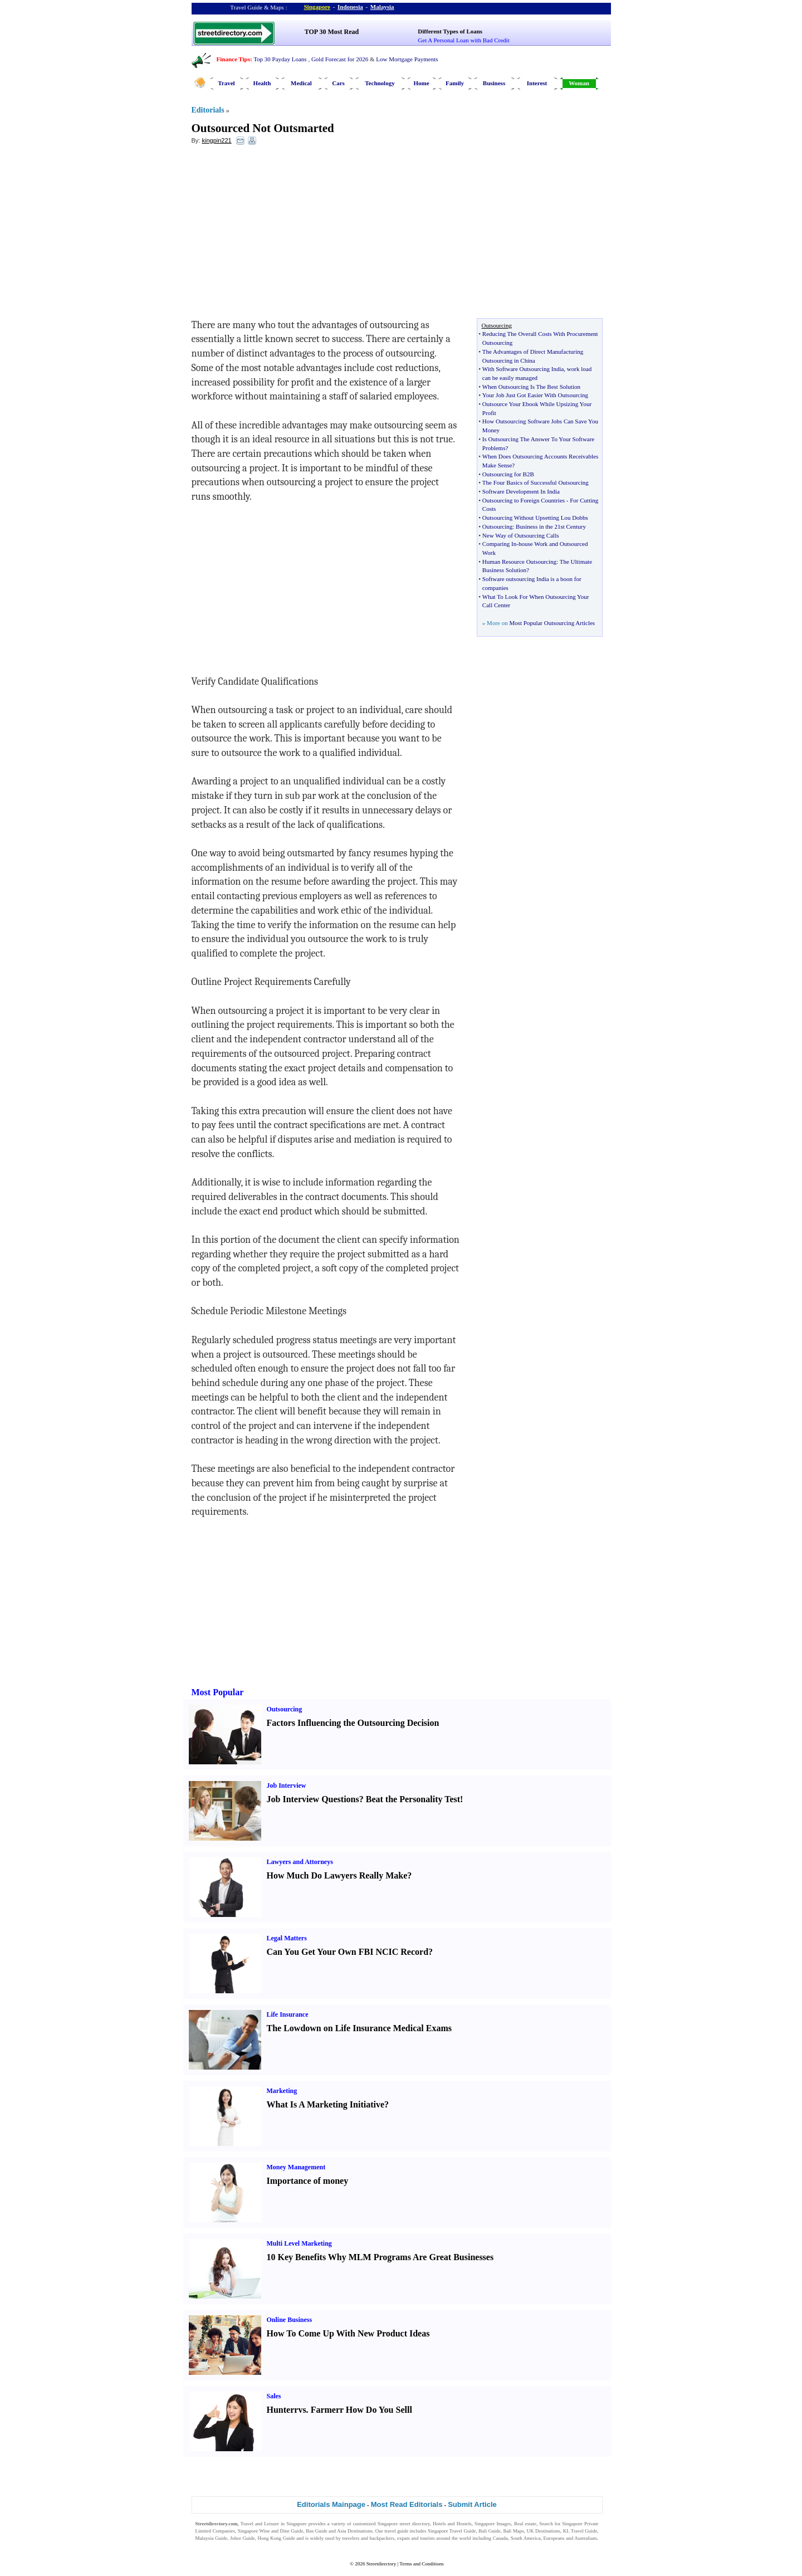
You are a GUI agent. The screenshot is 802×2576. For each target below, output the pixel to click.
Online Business (289, 2320)
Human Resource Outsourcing (519, 561)
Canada (500, 2538)
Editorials (208, 110)
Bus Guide (316, 2531)
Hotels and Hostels (452, 2523)
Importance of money (308, 2180)
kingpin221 (216, 140)
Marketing (282, 2091)
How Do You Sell (378, 2409)
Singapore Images (493, 2523)
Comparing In (499, 543)
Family (455, 83)
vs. (303, 2409)
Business (494, 83)
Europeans (554, 2538)
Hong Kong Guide (276, 2538)
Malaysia (382, 6)
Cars (338, 83)
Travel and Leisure (260, 2523)
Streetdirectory (381, 2564)
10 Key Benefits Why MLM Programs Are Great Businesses (380, 2257)
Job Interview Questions (313, 1799)
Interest (537, 83)
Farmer (325, 2409)
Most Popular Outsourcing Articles (552, 622)
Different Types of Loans (450, 31)
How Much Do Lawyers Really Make (337, 1875)
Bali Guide (489, 2531)
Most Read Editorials (407, 2504)
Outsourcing (497, 526)
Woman (579, 83)
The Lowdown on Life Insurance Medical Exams (359, 2028)
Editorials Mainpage (331, 2504)
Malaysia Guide (211, 2538)
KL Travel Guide (580, 2531)
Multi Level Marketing (299, 2243)
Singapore (317, 6)
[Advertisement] (282, 235)
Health (262, 83)
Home (421, 83)
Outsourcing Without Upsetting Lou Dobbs (535, 517)
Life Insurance (288, 2014)
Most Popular (218, 1692)
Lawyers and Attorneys (300, 1862)
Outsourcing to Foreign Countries (523, 500)
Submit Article (472, 2504)
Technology (379, 83)
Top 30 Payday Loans (279, 59)
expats (403, 2538)
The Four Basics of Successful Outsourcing (535, 482)
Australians (585, 2538)
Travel (226, 83)
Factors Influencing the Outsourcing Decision (353, 1723)
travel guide (396, 2531)
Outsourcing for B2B (508, 474)
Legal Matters (287, 1938)
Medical (301, 83)
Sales (274, 2396)
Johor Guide (242, 2538)
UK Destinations (543, 2531)
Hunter (281, 2409)
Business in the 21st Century (551, 526)
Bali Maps (513, 2531)
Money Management (296, 2167)
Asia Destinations (355, 2531)
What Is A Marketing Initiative (326, 2104)
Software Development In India (521, 491)
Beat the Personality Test (413, 1799)
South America (526, 2538)
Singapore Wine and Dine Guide (271, 2531)
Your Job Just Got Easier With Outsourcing (535, 395)
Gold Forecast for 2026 (339, 59)
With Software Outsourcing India (523, 368)
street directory (414, 2523)
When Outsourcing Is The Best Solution (531, 386)
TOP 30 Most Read (332, 32)
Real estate (525, 2523)
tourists (427, 2538)
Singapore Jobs (210, 2545)
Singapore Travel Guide (452, 2531)
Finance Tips (233, 59)
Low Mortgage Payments (407, 59)
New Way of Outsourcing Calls (520, 535)
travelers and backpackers (368, 2538)
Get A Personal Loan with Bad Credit (463, 40)
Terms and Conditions (421, 2564)
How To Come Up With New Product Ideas (348, 2333)
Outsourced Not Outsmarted (263, 128)
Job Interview (286, 1785)
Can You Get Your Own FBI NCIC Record (348, 1952)
